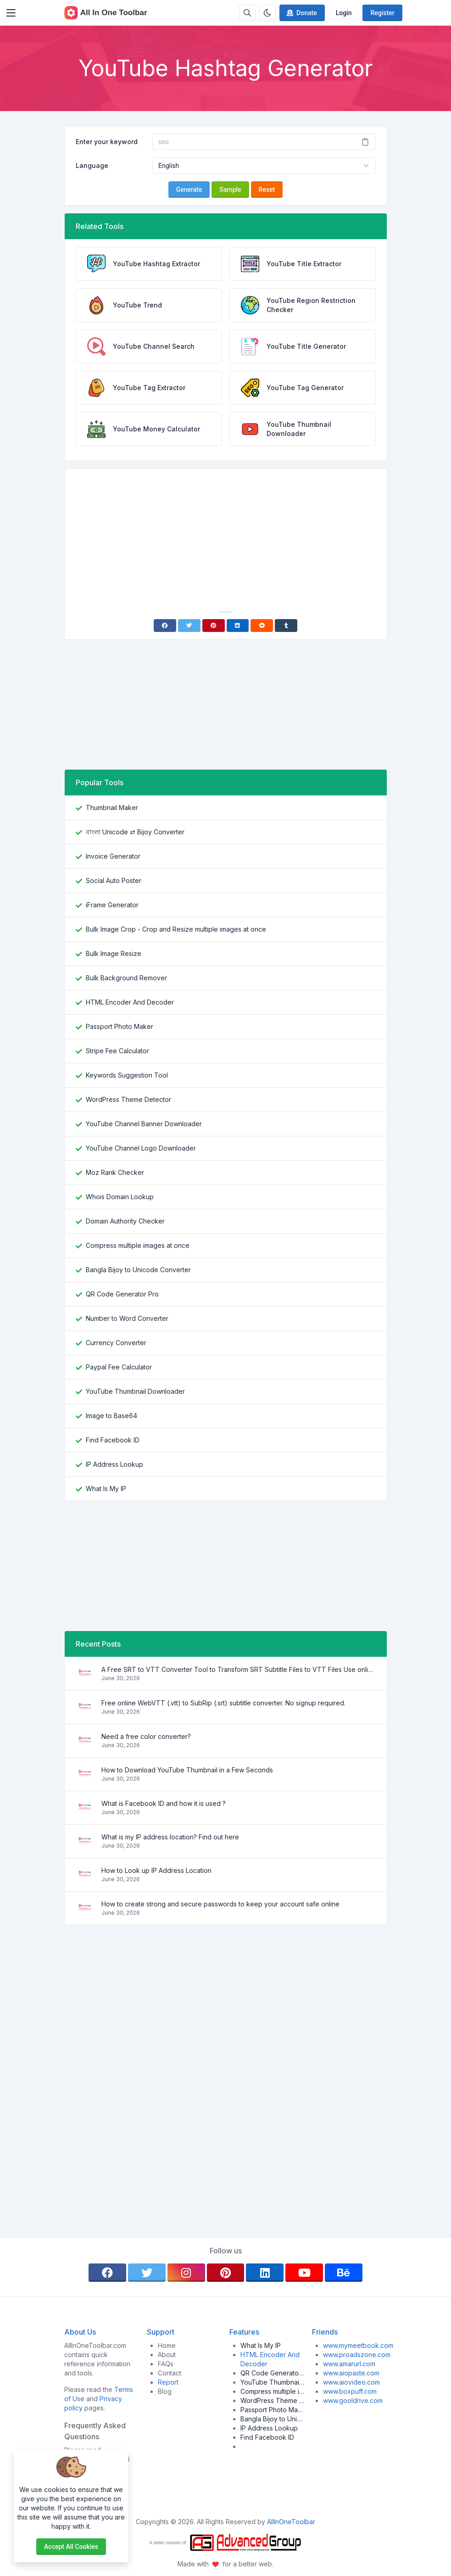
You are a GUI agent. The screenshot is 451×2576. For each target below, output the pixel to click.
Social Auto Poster (113, 880)
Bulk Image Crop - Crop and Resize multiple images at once (176, 929)
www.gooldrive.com (353, 2400)
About (167, 2354)
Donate (301, 13)
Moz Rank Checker (115, 1172)
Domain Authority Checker (125, 1221)
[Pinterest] (213, 625)
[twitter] (147, 2272)
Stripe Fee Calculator (117, 1051)
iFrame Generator (112, 905)
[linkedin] (265, 2272)
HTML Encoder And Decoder (130, 1002)
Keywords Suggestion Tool (127, 1075)
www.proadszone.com (356, 2354)
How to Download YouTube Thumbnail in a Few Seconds (187, 1770)
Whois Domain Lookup (120, 1197)
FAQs (165, 2364)
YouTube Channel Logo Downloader (141, 1148)
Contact (169, 2373)
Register (382, 13)
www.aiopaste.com (351, 2373)
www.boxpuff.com (350, 2391)
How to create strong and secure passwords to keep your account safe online (220, 1904)
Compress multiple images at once (137, 1245)
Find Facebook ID (112, 1440)
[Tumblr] (286, 625)
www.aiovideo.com (351, 2382)
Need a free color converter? (146, 1736)
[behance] (343, 2272)
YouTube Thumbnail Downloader (135, 1391)
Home (167, 2345)
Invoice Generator (113, 856)
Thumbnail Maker (112, 807)
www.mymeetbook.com (358, 2345)
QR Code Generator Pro (122, 1294)
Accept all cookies (71, 2546)
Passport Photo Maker (119, 1026)
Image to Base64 (111, 1415)
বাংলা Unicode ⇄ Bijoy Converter (135, 832)
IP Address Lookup (114, 1464)
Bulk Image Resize (113, 953)
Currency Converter (116, 1343)
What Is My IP (106, 1488)
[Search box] (247, 13)
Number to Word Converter (127, 1318)
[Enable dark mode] (267, 13)
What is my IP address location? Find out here (170, 1837)
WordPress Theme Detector (128, 1099)
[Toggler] (11, 13)
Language (92, 165)
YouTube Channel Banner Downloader (144, 1124)
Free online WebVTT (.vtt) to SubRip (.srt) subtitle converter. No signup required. (223, 1703)
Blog (165, 2391)
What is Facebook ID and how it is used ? (163, 1803)
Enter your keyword (107, 141)
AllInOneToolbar (291, 2522)
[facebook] (107, 2272)
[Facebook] (165, 625)
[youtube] (304, 2272)
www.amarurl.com (349, 2364)
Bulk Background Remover (126, 978)
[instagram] (186, 2272)
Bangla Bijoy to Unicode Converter (138, 1270)
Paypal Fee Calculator (119, 1367)
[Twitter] (189, 625)
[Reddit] (262, 625)
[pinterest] (226, 2272)
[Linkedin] (238, 625)
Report (168, 2382)
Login (344, 13)
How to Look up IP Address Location (156, 1870)
